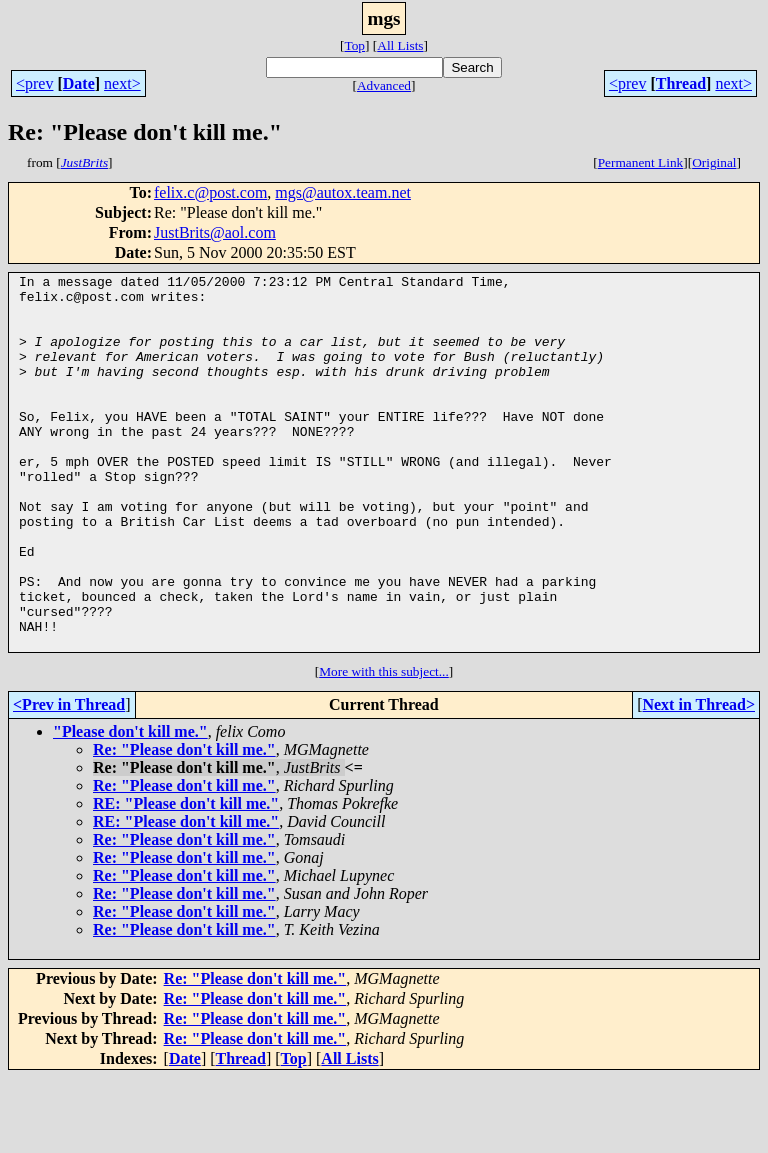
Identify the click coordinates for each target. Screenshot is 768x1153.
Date (79, 83)
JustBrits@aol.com (215, 232)
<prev (34, 83)
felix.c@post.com (210, 192)
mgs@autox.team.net (343, 192)
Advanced (384, 85)
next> (122, 83)
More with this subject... (384, 746)
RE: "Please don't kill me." (186, 878)
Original (714, 162)
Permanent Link (641, 162)
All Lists (400, 45)
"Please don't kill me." (130, 806)
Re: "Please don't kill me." (184, 824)
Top (354, 45)
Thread (681, 83)
